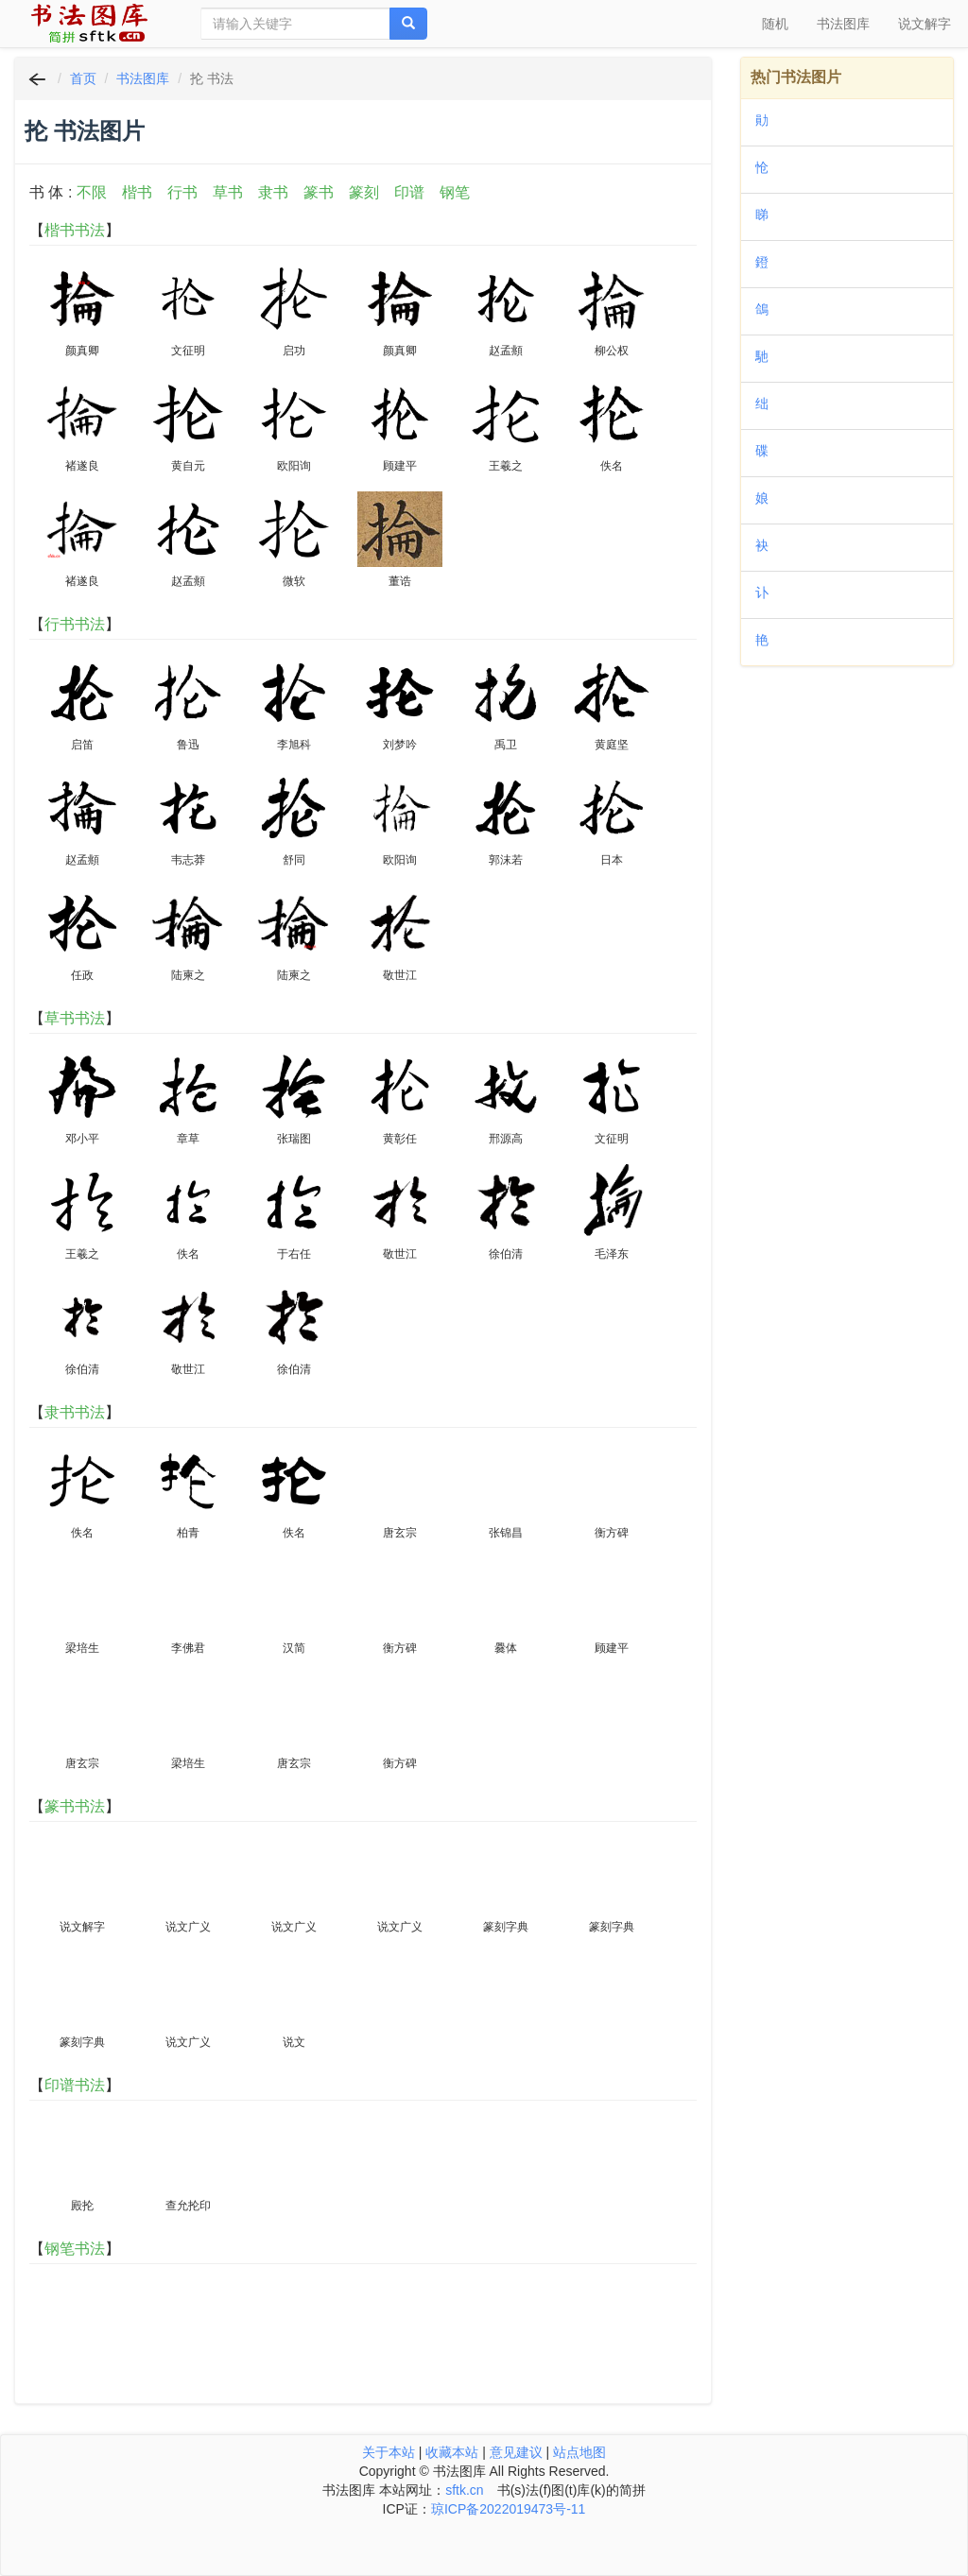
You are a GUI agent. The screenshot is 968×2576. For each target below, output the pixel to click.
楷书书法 (74, 230)
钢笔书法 (74, 2249)
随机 (775, 23)
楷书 (137, 192)
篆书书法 (74, 1806)
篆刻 (364, 192)
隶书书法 (74, 1412)
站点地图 (579, 2452)
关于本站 (388, 2452)
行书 (182, 192)
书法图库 (843, 23)
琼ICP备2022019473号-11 (508, 2508)
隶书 (273, 192)
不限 (92, 192)
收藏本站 (451, 2452)
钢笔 (455, 192)
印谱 (409, 192)
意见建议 (516, 2452)
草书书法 (74, 1018)
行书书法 (74, 624)
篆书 (318, 192)
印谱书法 (74, 2085)
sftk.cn (464, 2490)
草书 (228, 192)
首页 (83, 78)
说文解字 (924, 23)
